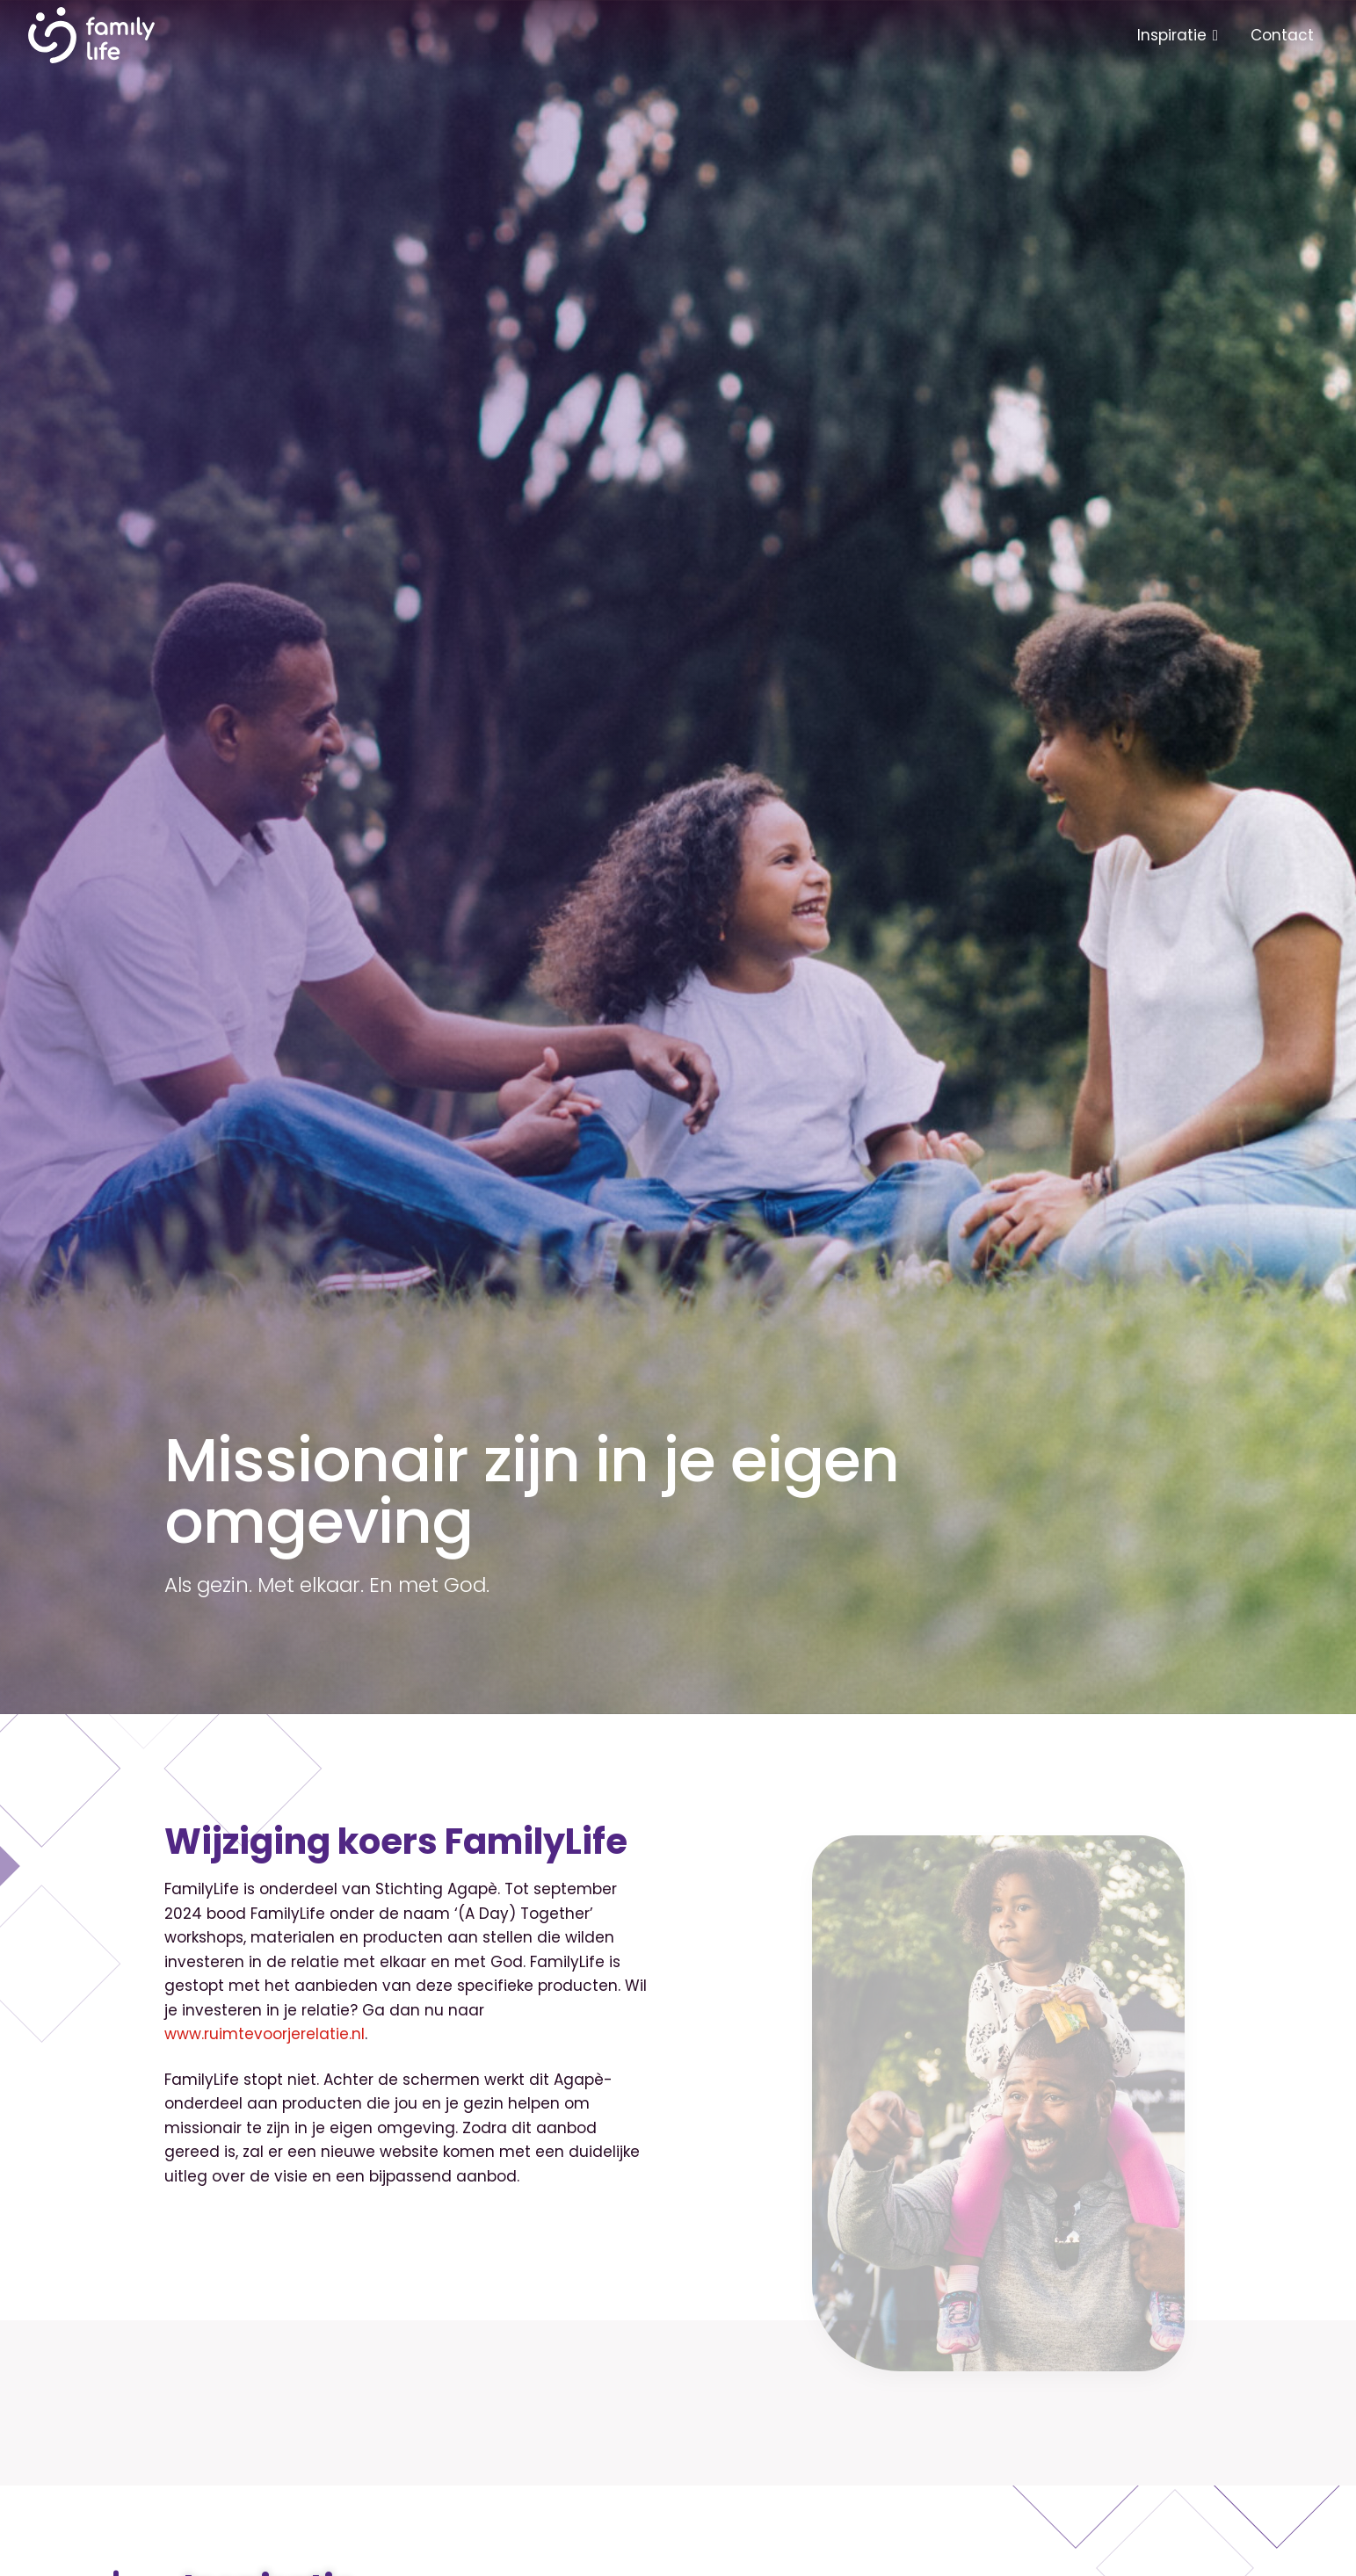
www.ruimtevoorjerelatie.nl (264, 2033)
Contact (1282, 35)
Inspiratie (1172, 35)
